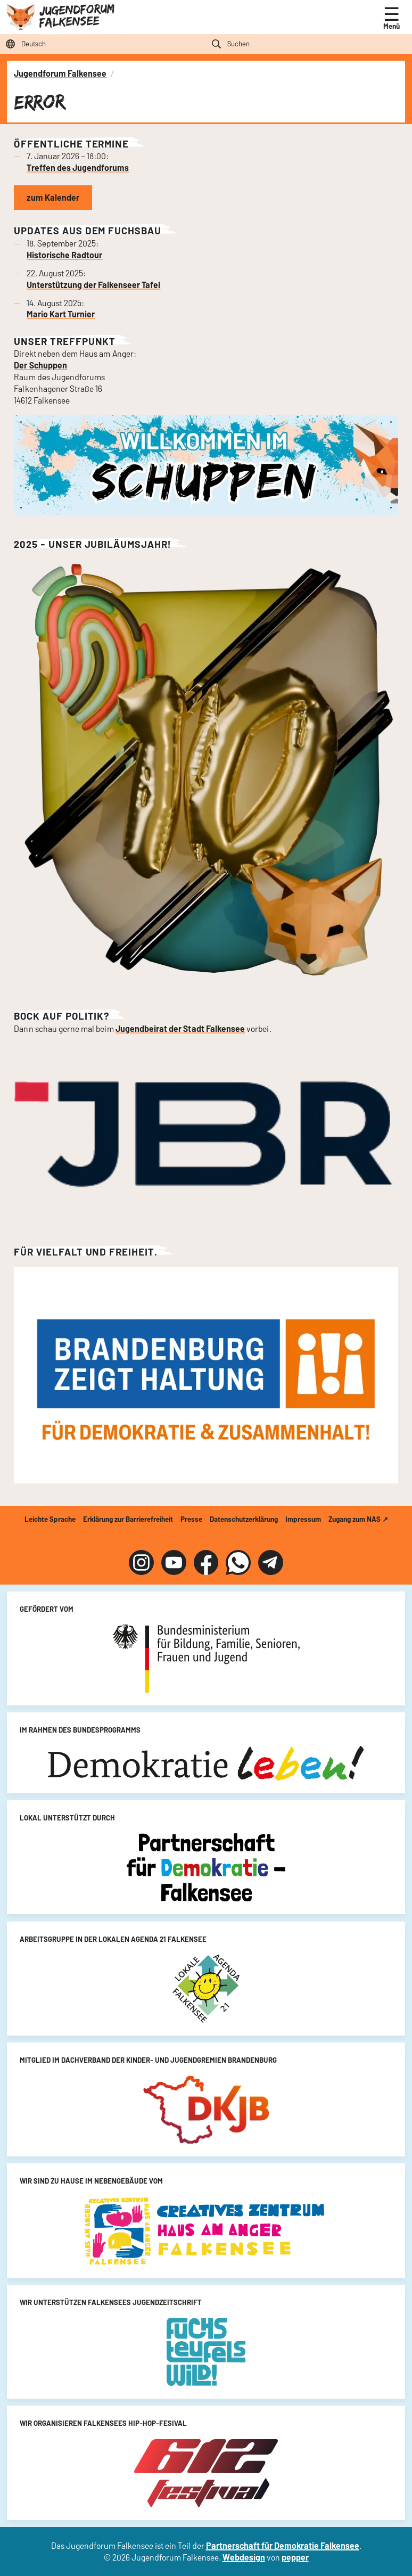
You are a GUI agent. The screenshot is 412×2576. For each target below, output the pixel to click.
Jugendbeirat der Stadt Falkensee (180, 1028)
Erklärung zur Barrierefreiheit (128, 1519)
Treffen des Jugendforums (78, 167)
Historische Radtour (64, 255)
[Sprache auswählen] (103, 44)
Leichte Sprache (50, 1519)
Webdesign (244, 2557)
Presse (191, 1519)
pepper (295, 2557)
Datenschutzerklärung (244, 1519)
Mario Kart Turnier (61, 314)
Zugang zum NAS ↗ (358, 1519)
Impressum (303, 1519)
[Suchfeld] (309, 44)
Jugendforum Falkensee (76, 15)
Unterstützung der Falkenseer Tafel (93, 285)
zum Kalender (53, 197)
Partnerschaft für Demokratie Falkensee (282, 2545)
